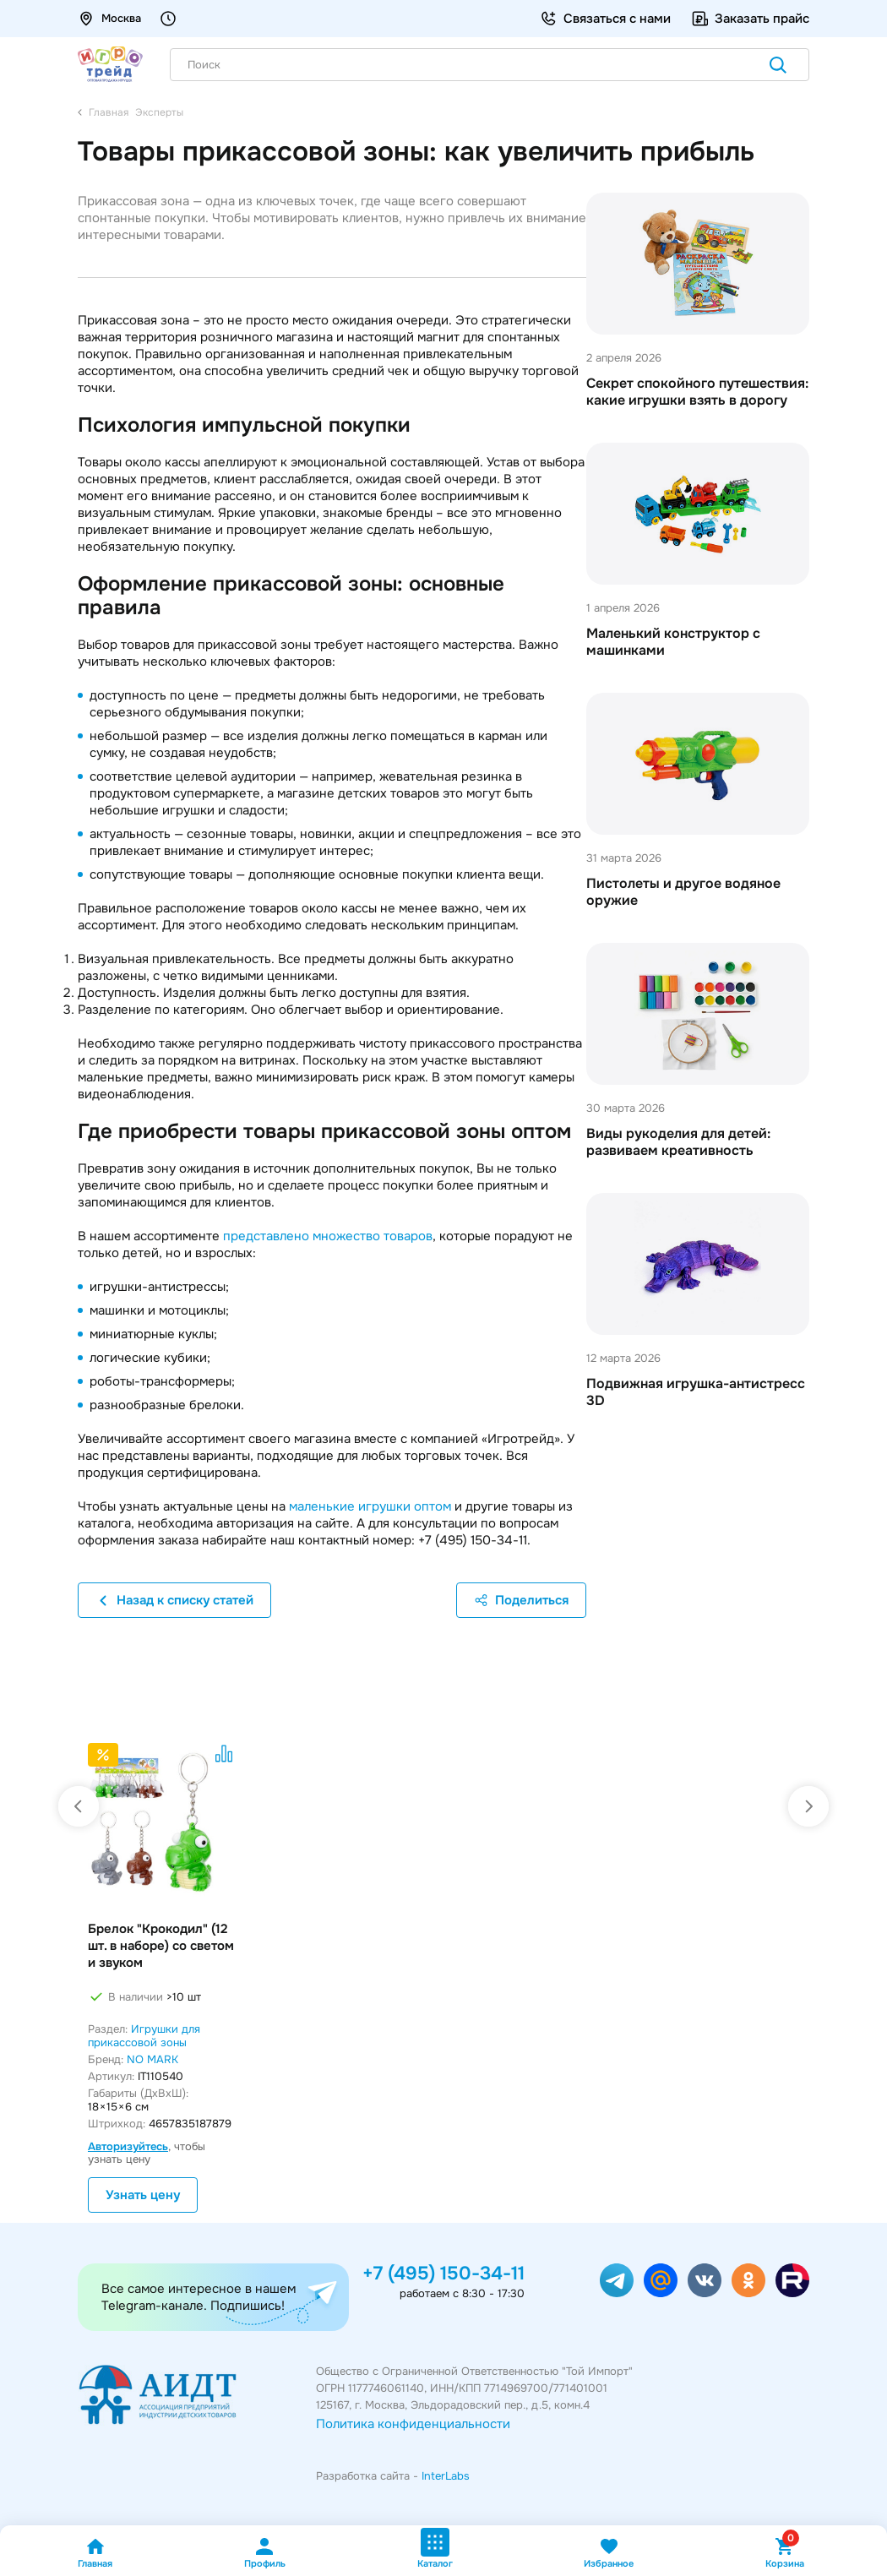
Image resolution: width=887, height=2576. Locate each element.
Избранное (609, 2552)
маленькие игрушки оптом (370, 1506)
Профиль (265, 2552)
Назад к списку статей (174, 1600)
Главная (95, 2552)
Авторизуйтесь (128, 2146)
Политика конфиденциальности (413, 2423)
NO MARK (152, 2059)
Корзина (784, 2552)
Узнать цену (143, 2195)
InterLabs (446, 2476)
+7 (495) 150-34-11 (443, 2273)
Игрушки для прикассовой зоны (144, 2036)
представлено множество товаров (328, 1236)
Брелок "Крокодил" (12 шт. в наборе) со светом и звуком (161, 1945)
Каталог (435, 2548)
